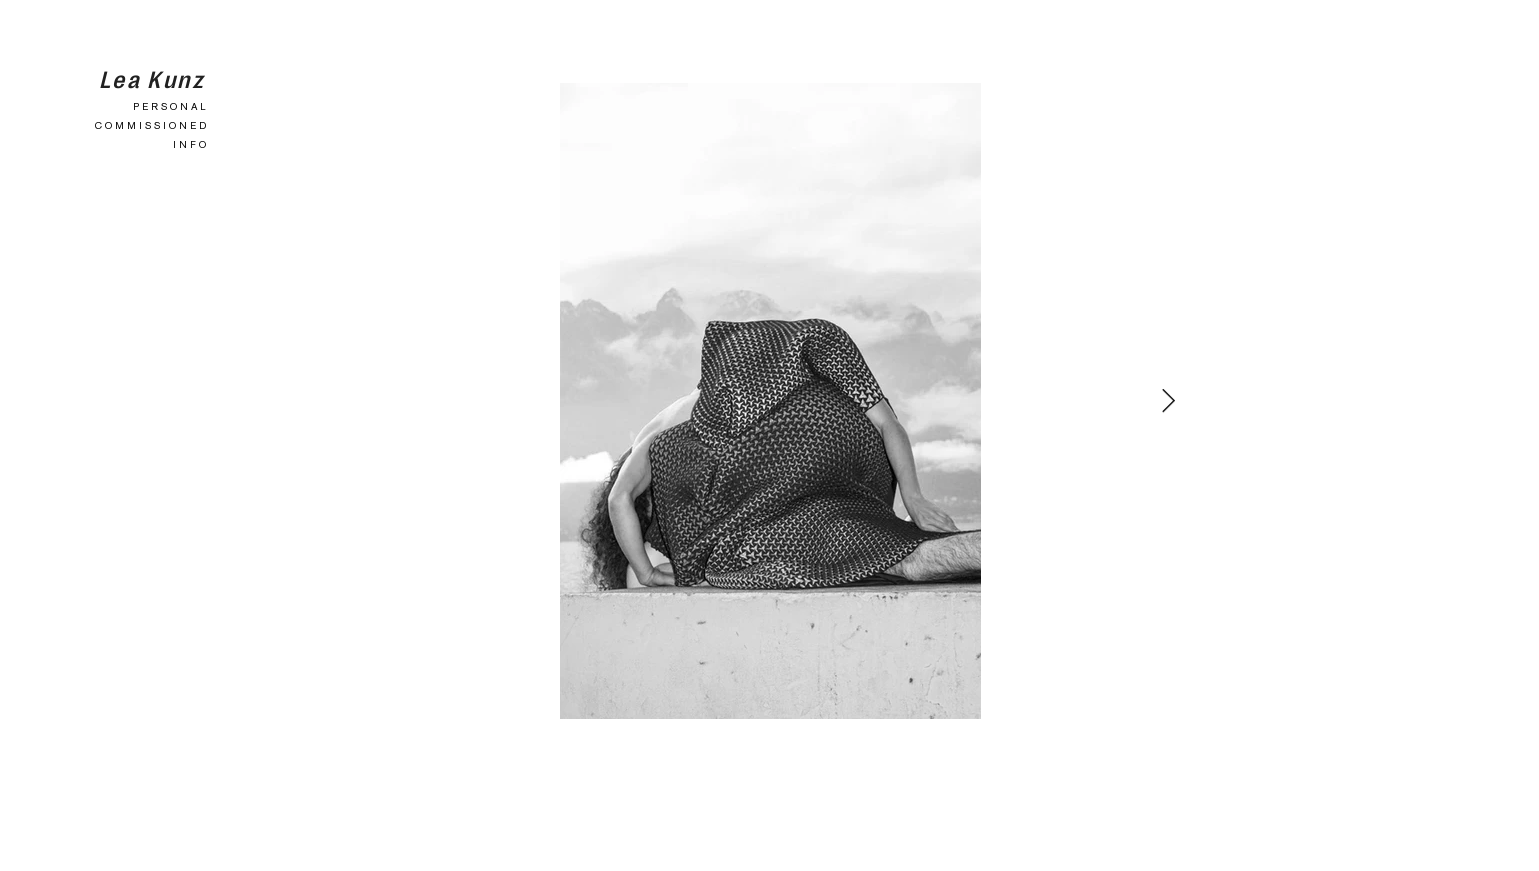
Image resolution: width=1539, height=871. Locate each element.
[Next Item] (1168, 400)
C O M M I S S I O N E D (150, 125)
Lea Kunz (152, 77)
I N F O (189, 144)
